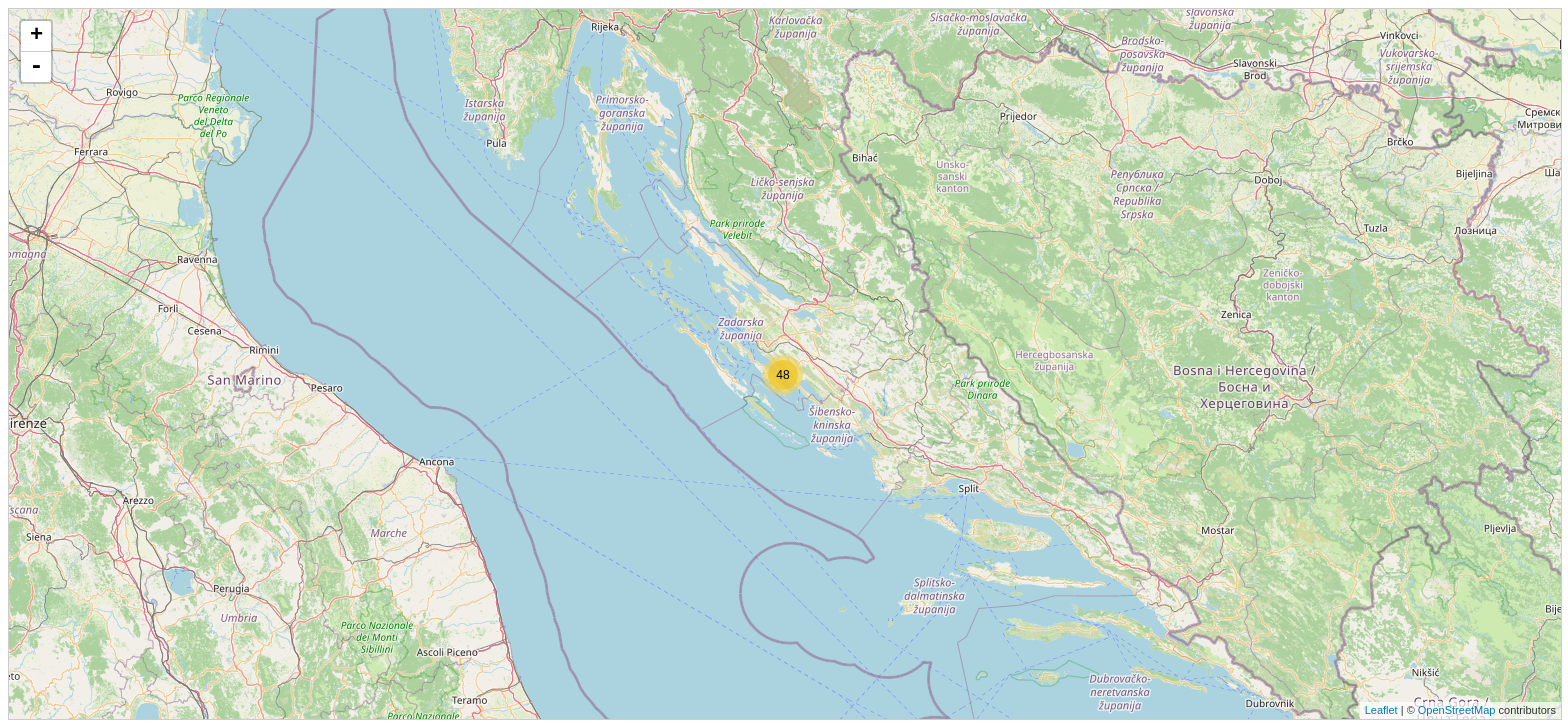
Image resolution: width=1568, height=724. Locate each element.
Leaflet (1381, 710)
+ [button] (36, 36)
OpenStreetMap (1457, 710)
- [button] (36, 67)
